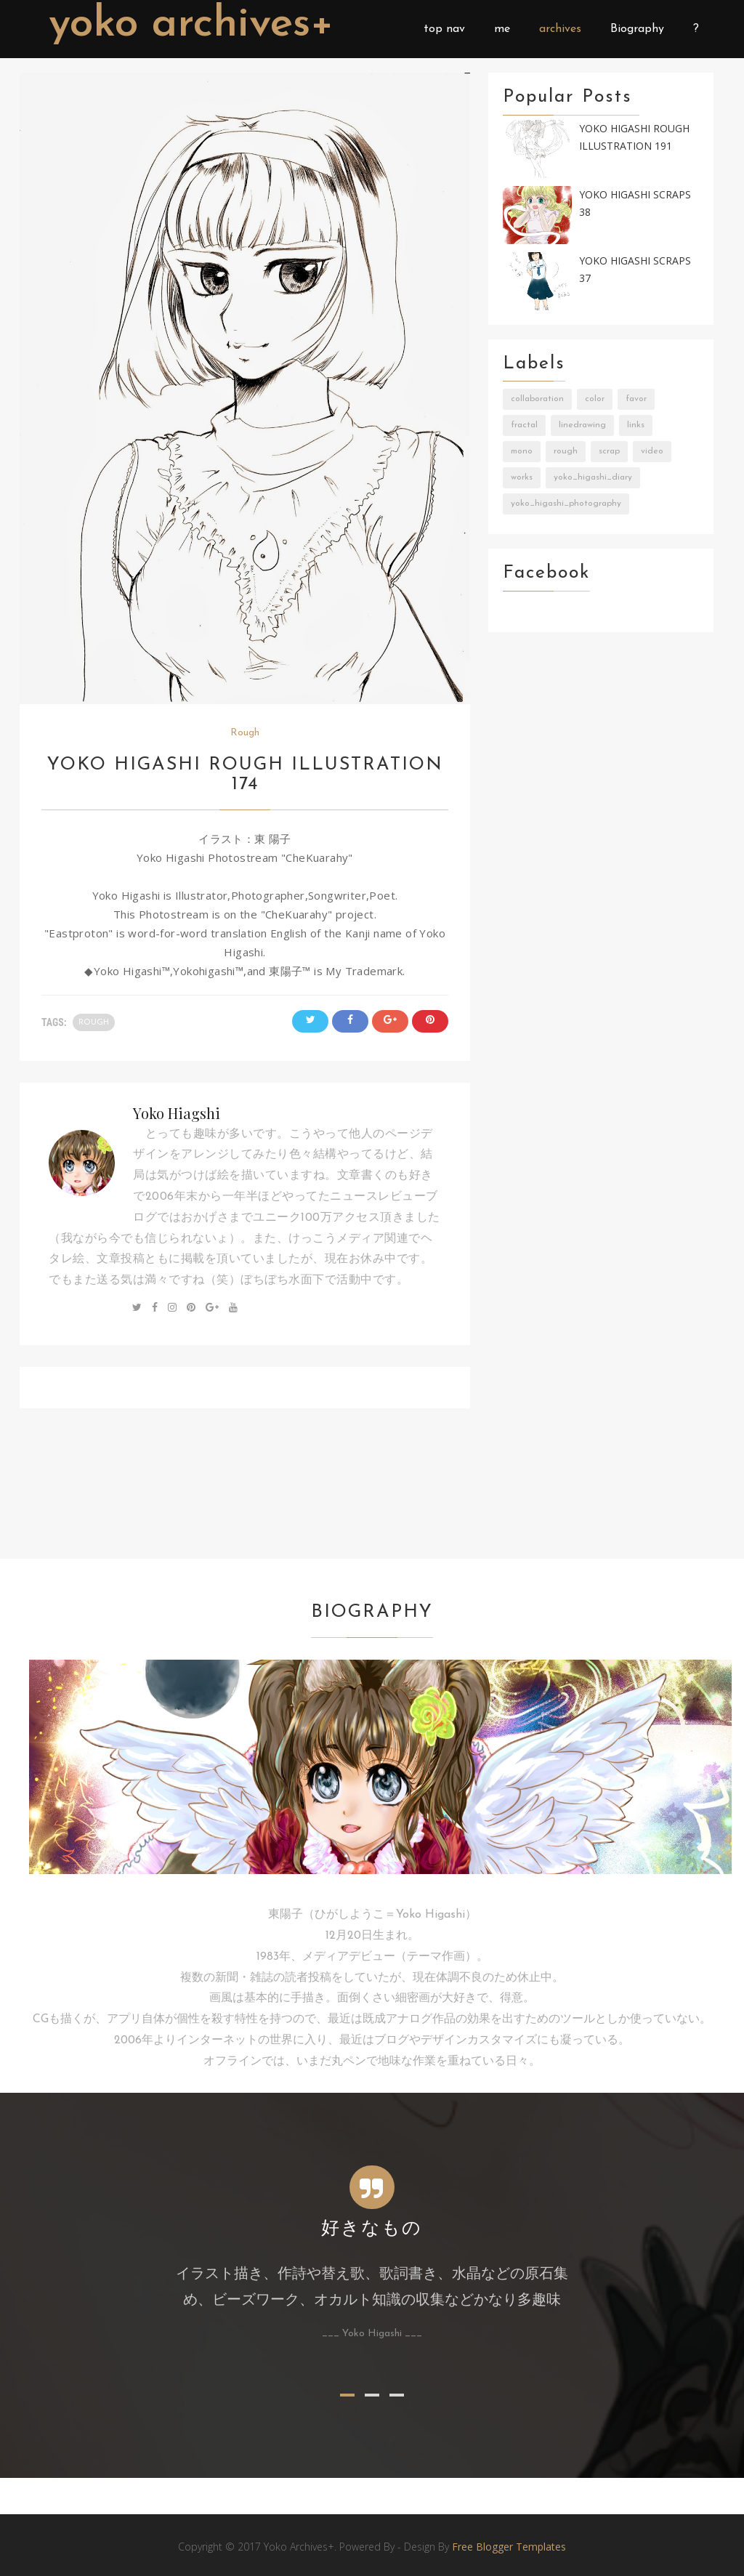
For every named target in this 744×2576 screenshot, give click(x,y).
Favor (636, 399)
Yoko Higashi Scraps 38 (635, 203)
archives (560, 29)
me (502, 29)
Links (635, 425)
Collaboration (537, 399)
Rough (244, 732)
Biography (637, 29)
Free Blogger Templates (509, 2546)
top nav (444, 29)
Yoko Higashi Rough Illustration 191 (634, 137)
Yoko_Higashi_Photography (566, 503)
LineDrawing (582, 425)
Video (652, 451)
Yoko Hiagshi (176, 1113)
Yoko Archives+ (196, 25)
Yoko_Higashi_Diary (593, 477)
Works (522, 477)
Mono (522, 451)
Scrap (609, 451)
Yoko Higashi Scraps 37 (635, 270)
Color (594, 399)
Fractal (524, 425)
